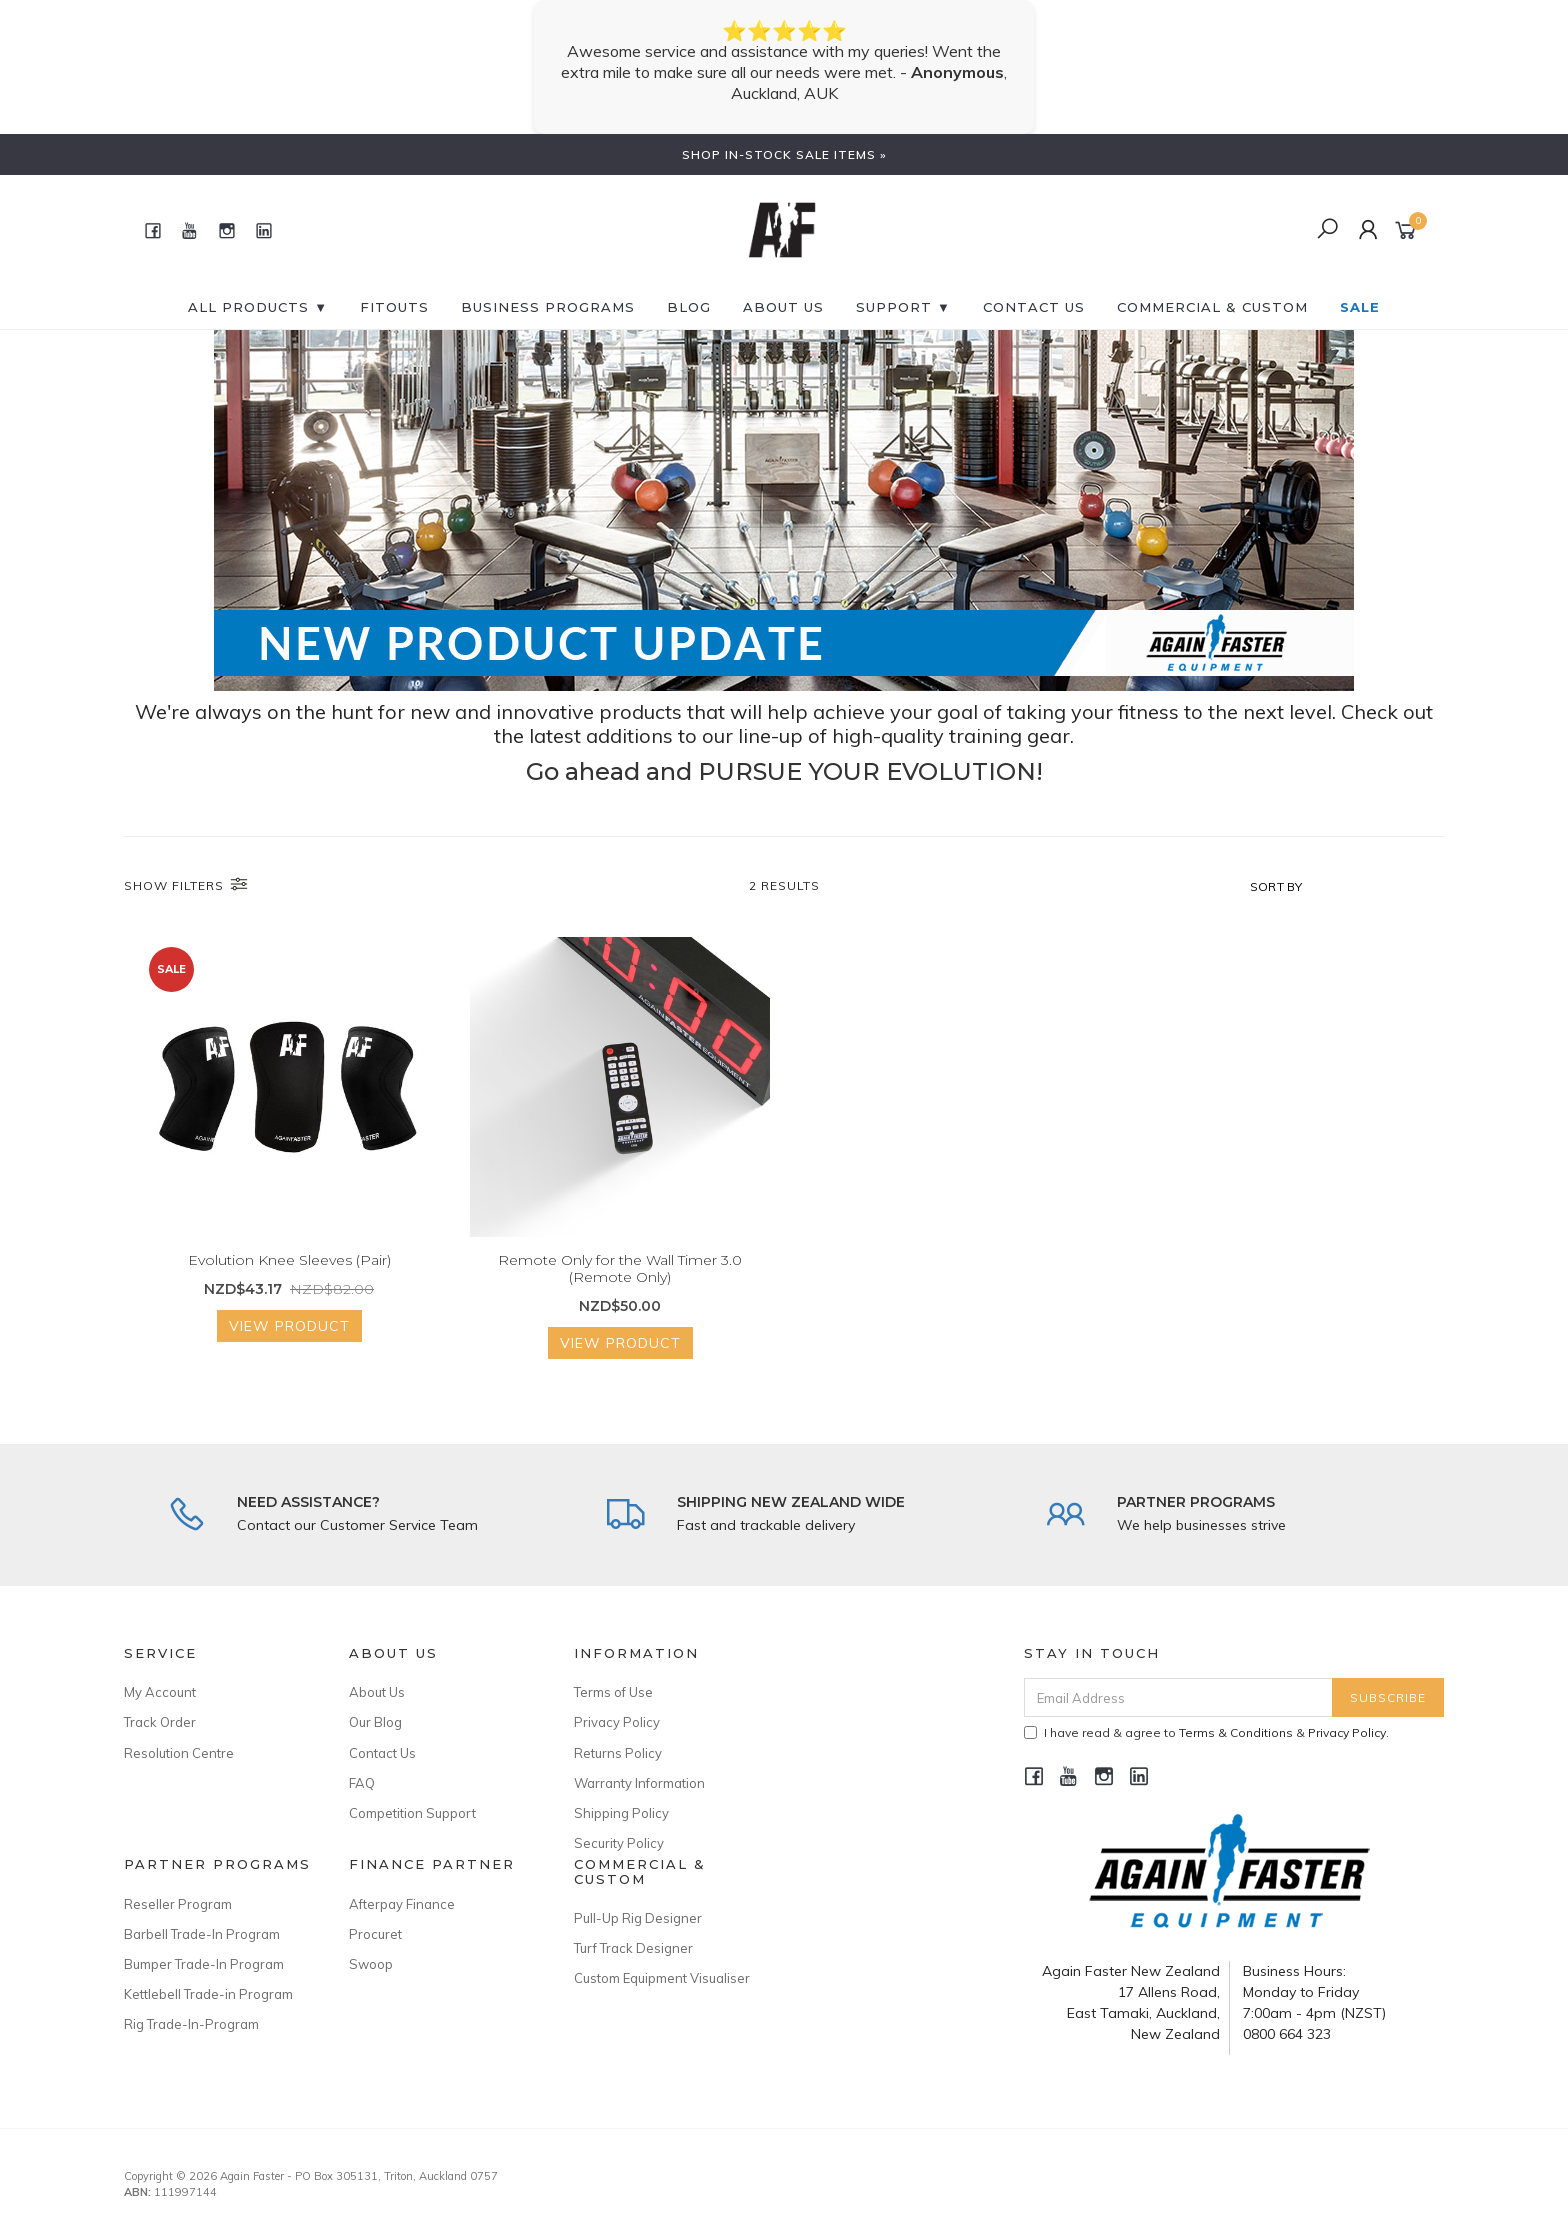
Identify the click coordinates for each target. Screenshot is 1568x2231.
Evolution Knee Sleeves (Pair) (289, 1280)
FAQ (362, 1783)
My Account (160, 1692)
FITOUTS (394, 307)
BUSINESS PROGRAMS (548, 307)
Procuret (375, 1934)
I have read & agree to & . (1206, 1732)
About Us (783, 307)
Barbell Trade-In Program (202, 1934)
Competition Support (412, 1813)
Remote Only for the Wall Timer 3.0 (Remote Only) (620, 1288)
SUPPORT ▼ (903, 307)
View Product (289, 1346)
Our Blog (375, 1722)
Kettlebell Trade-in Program (208, 1994)
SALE (1360, 307)
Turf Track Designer (633, 1948)
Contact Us (382, 1753)
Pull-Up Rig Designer (638, 1918)
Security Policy (619, 1843)
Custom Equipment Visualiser (662, 1978)
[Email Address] (1178, 1697)
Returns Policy (618, 1753)
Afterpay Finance (402, 1904)
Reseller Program (178, 1904)
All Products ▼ (258, 307)
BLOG (689, 307)
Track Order (160, 1722)
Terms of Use (613, 1692)
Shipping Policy (621, 1813)
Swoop (371, 1964)
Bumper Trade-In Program (204, 1964)
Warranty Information (639, 1783)
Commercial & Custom (1212, 307)
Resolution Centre (179, 1753)
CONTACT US (1034, 307)
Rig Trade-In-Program (191, 2024)
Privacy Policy (617, 1722)
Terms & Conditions (1236, 1732)
